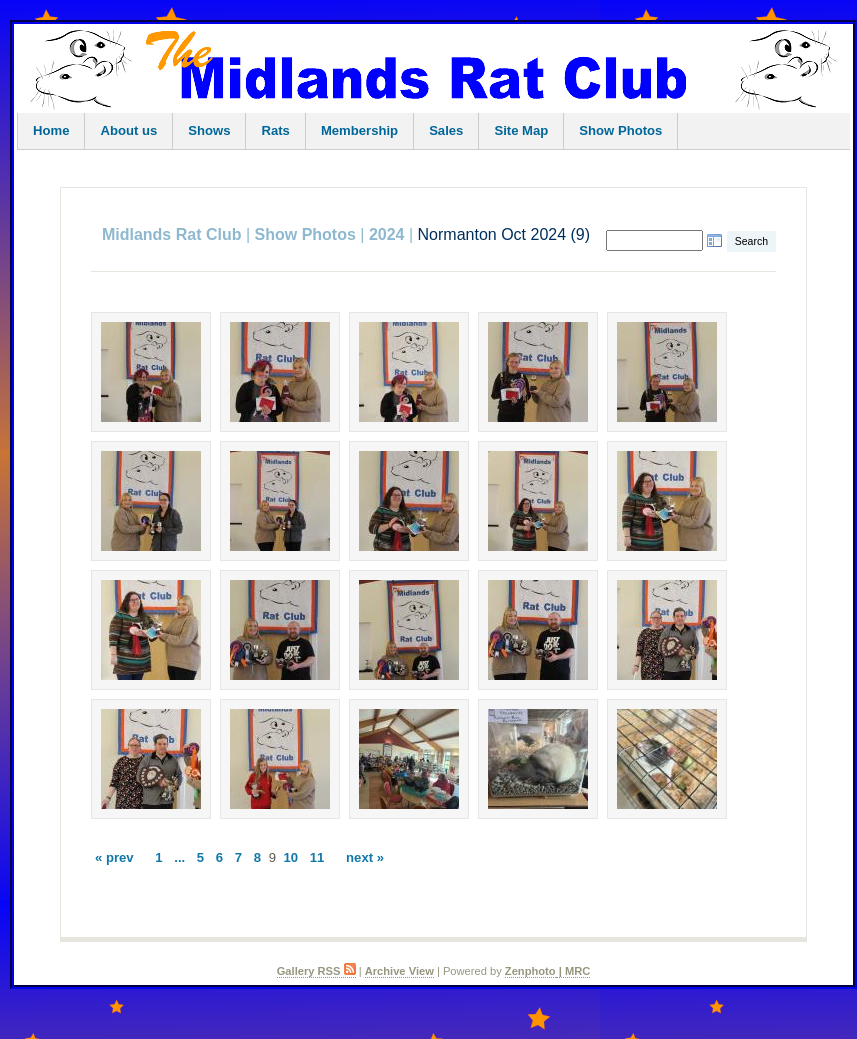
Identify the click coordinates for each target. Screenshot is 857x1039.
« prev (114, 857)
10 (291, 857)
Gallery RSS (316, 971)
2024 (387, 234)
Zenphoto (530, 971)
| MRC (573, 971)
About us (128, 130)
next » (365, 857)
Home (51, 130)
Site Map (521, 130)
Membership (359, 130)
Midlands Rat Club (172, 234)
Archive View (399, 971)
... (179, 857)
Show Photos (620, 130)
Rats (275, 130)
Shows (209, 130)
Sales (446, 130)
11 (317, 857)
